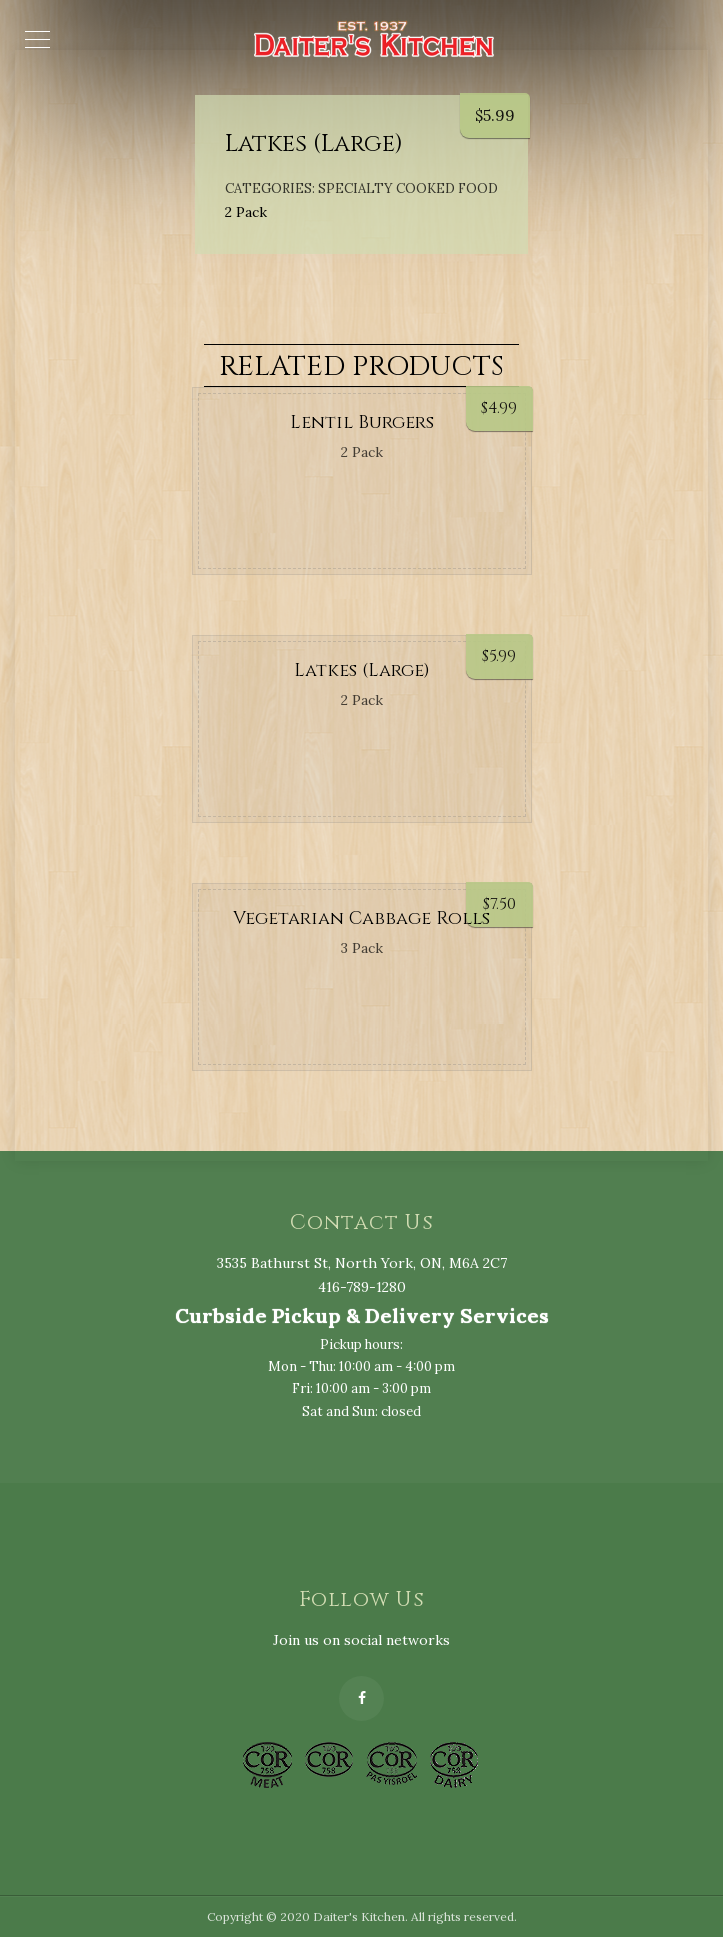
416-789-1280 (362, 1287)
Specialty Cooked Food (408, 188)
